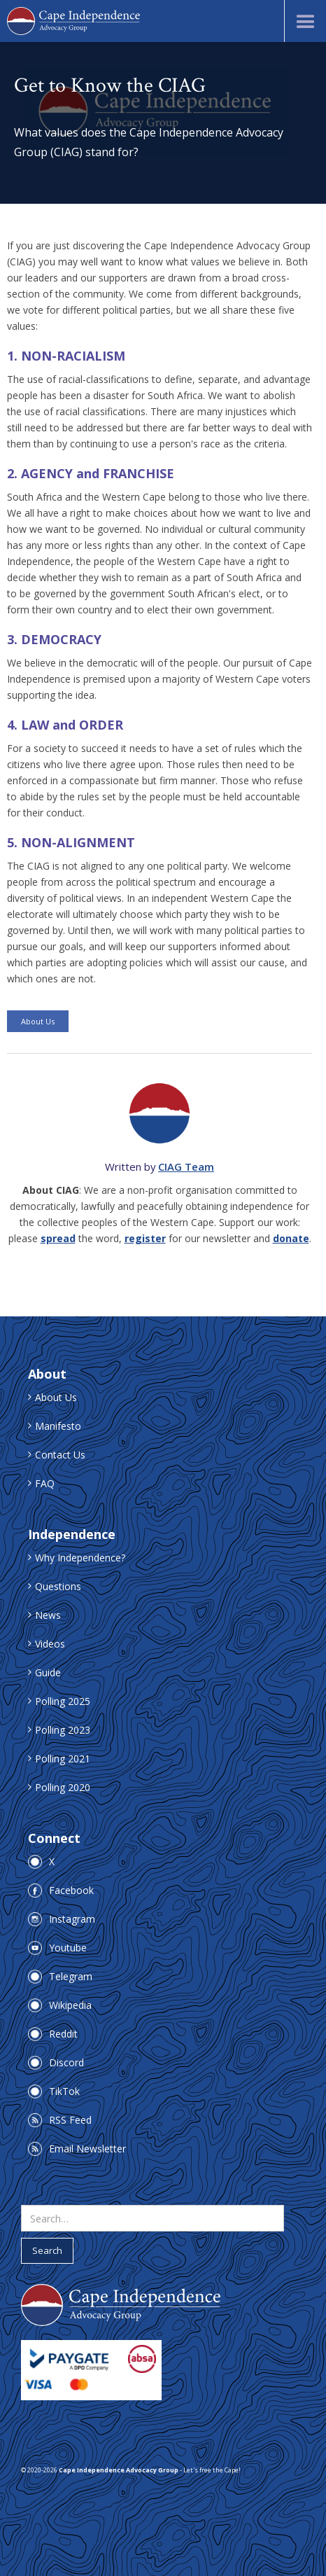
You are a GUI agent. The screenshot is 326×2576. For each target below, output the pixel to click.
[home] (73, 21)
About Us (38, 1021)
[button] (305, 21)
